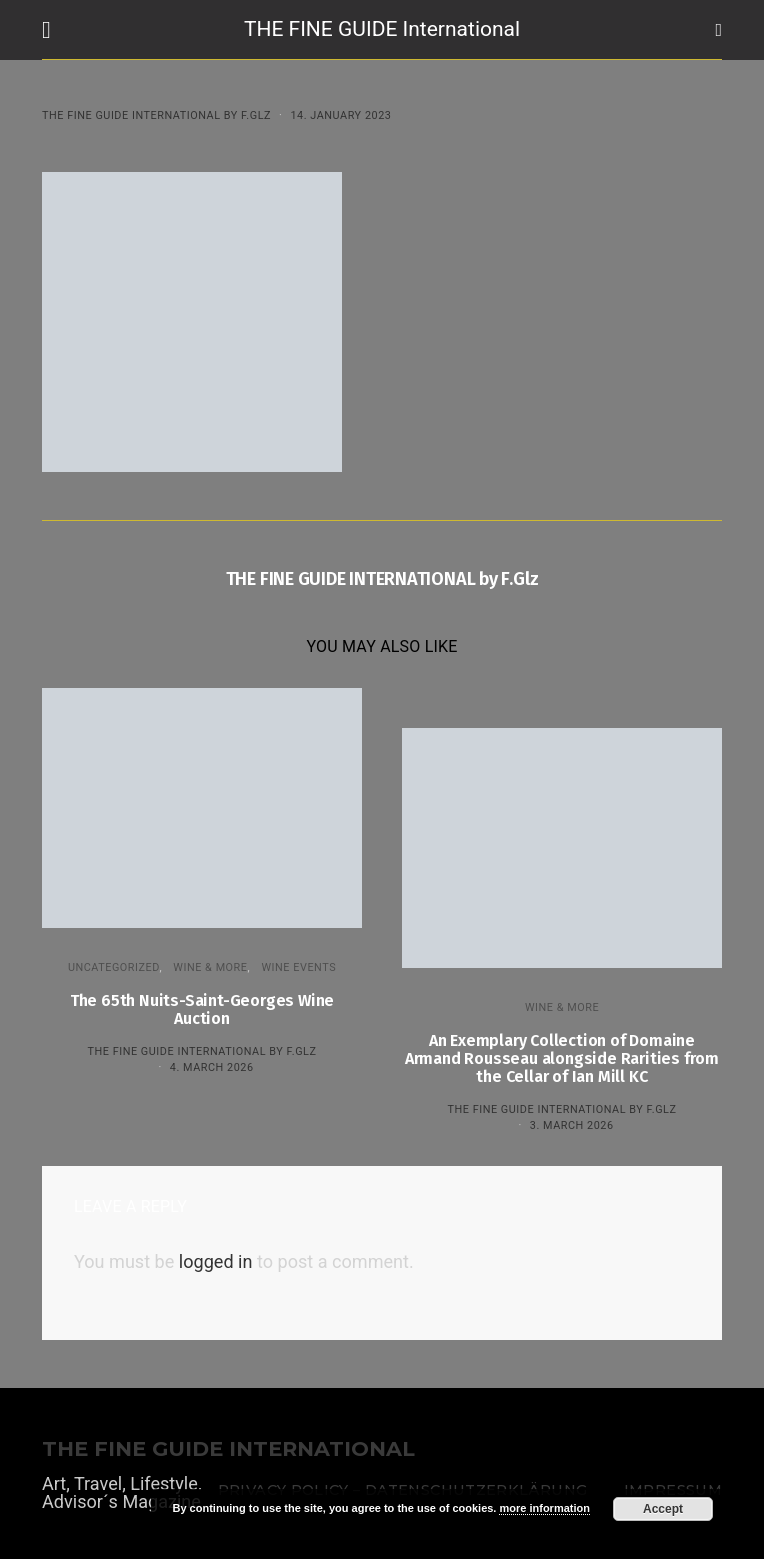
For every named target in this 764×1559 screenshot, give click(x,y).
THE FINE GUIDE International (382, 29)
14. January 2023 (340, 115)
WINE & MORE (210, 967)
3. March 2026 (572, 1125)
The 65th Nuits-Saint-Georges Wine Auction (202, 1009)
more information (544, 1508)
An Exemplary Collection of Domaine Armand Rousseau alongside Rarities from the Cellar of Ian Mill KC (562, 1058)
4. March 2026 (212, 1067)
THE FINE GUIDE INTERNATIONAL (228, 1449)
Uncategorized (114, 967)
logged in (216, 1261)
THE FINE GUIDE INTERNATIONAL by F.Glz (156, 115)
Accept (663, 1509)
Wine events (298, 967)
